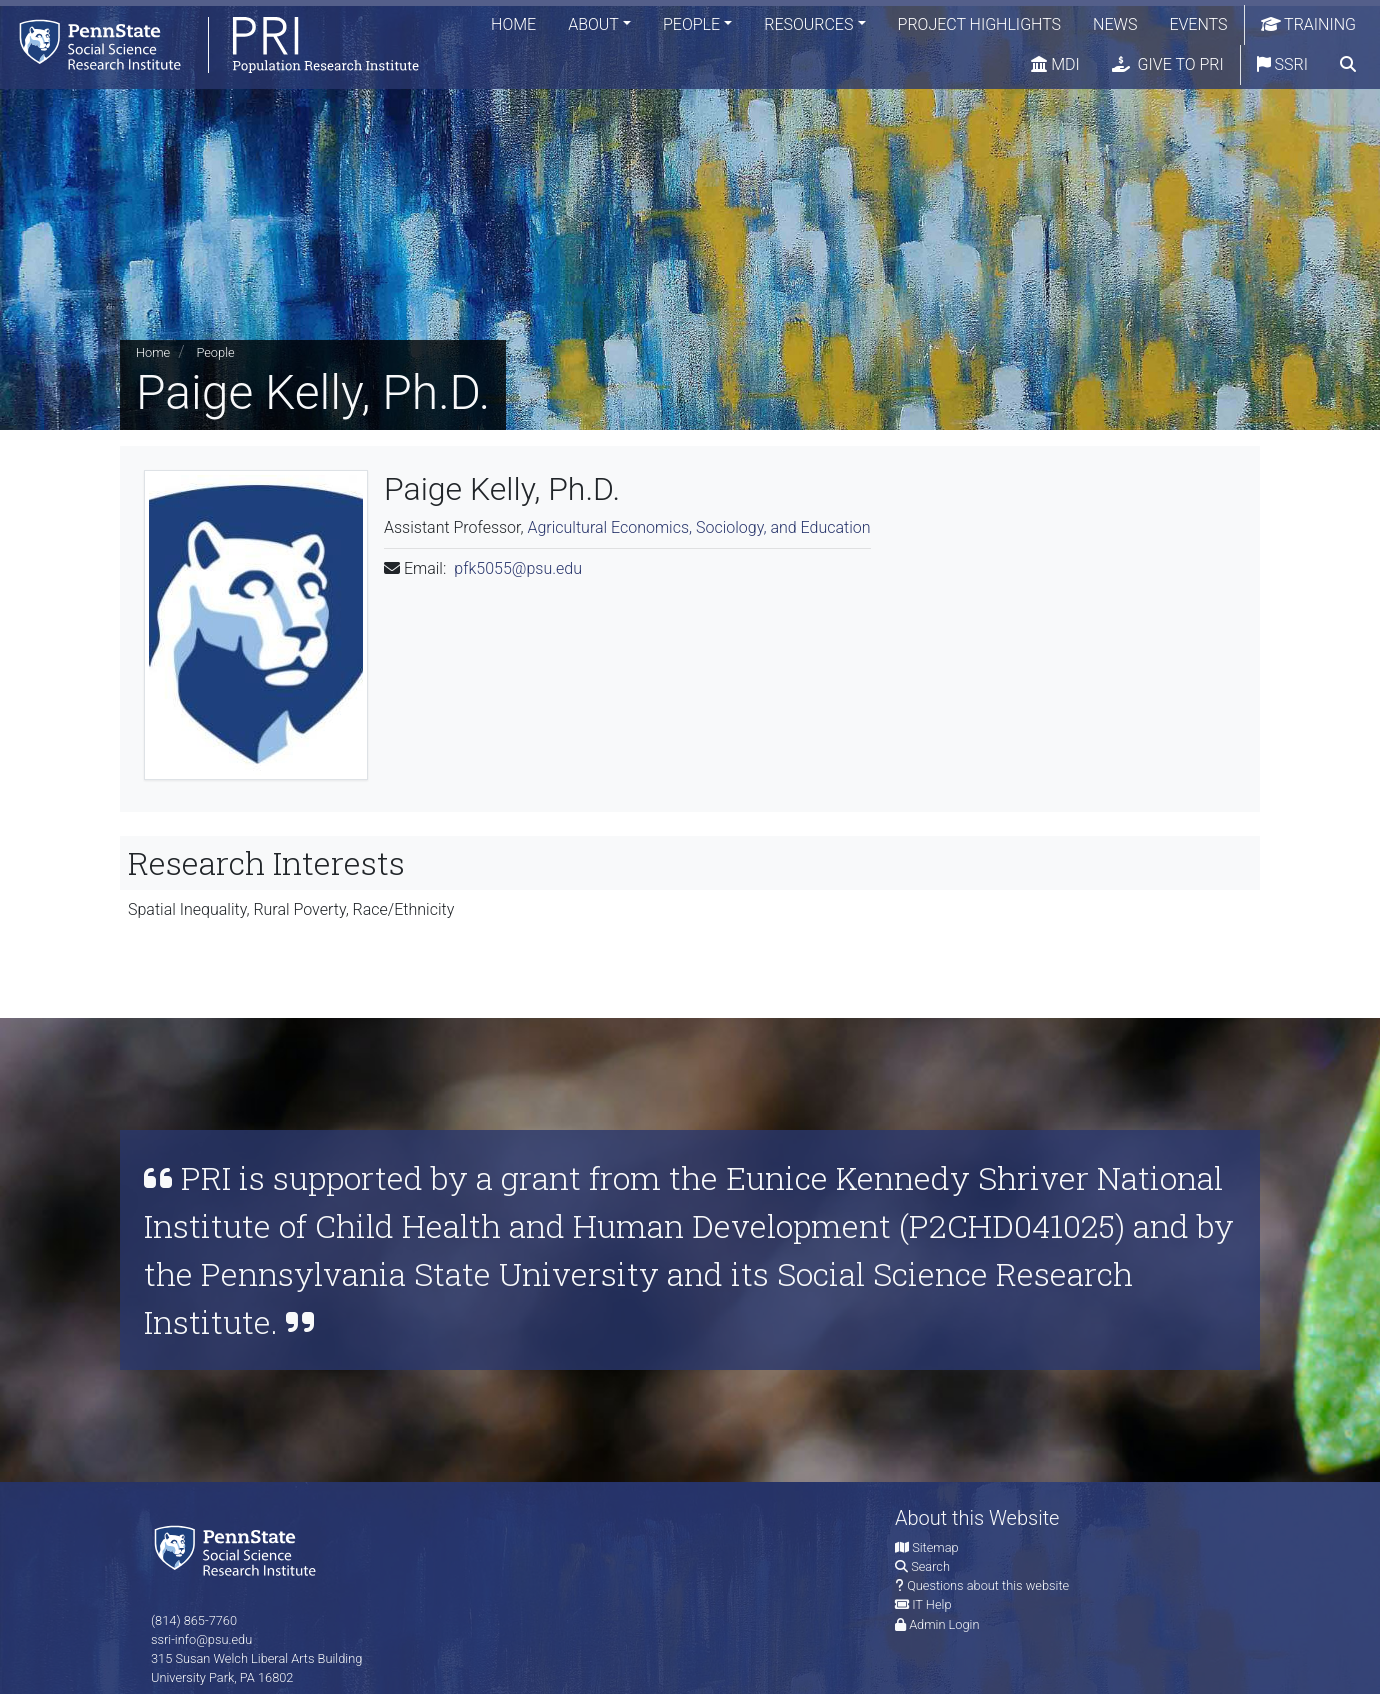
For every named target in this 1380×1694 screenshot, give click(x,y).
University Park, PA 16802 (222, 1677)
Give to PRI (1168, 64)
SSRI (1282, 64)
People (691, 24)
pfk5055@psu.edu (518, 568)
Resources (808, 24)
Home (513, 24)
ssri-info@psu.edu (201, 1639)
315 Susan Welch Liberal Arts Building (256, 1658)
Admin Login (944, 1624)
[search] (1348, 65)
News (1115, 24)
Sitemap (935, 1547)
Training (1309, 24)
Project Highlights (980, 24)
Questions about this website (988, 1585)
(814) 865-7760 (194, 1620)
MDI (1055, 64)
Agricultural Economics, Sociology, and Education (698, 527)
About (593, 24)
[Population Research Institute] (209, 44)
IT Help (931, 1604)
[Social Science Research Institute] (239, 1549)
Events (1198, 24)
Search (930, 1566)
